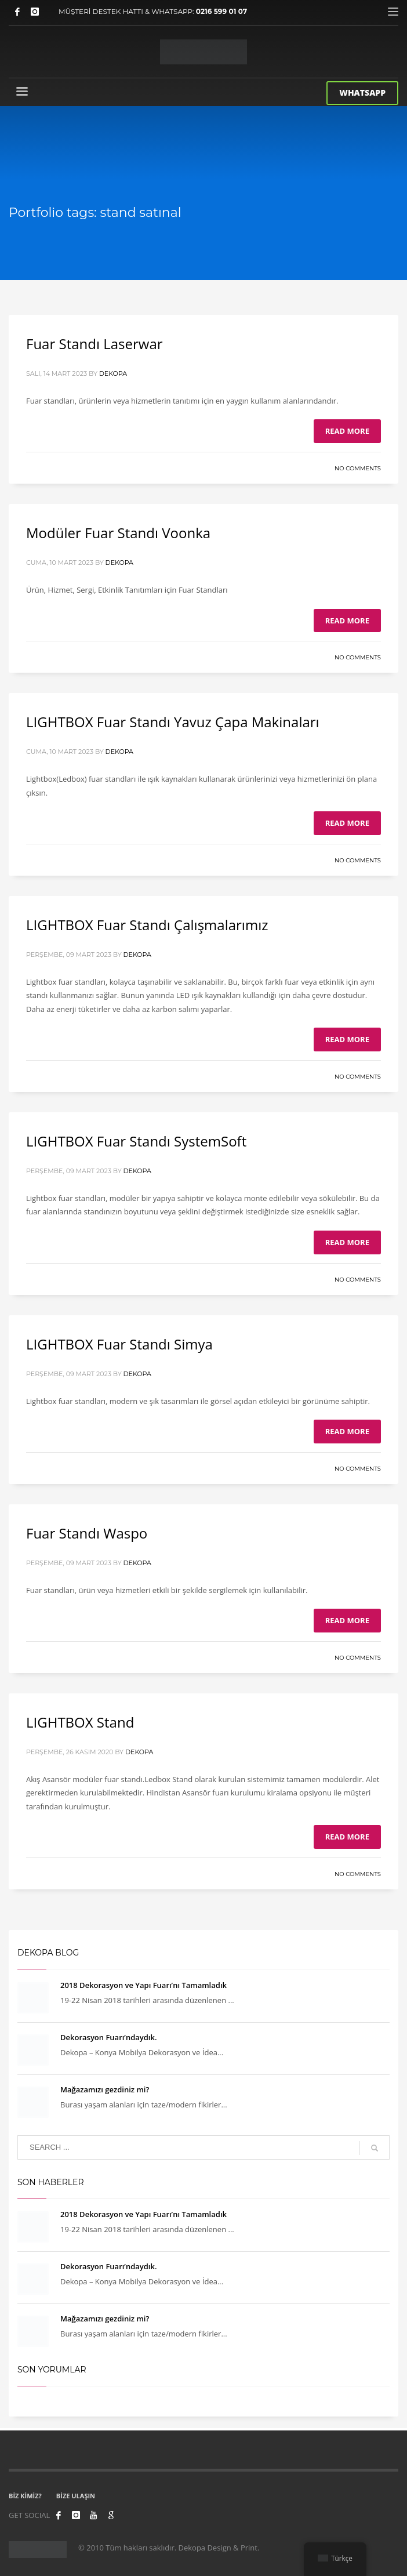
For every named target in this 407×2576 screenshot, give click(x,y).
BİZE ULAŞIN (75, 2494)
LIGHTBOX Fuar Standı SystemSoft (136, 1140)
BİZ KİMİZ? (25, 2494)
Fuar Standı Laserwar (94, 343)
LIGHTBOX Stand (80, 1720)
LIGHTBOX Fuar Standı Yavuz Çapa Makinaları (172, 721)
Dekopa (113, 373)
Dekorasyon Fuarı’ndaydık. (108, 2036)
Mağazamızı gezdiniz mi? (104, 2088)
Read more (347, 430)
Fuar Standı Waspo (86, 1531)
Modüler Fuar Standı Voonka (118, 532)
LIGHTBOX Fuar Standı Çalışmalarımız (147, 924)
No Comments (358, 467)
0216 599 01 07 (222, 11)
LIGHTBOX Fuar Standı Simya (119, 1342)
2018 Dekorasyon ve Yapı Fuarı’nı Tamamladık (143, 1984)
